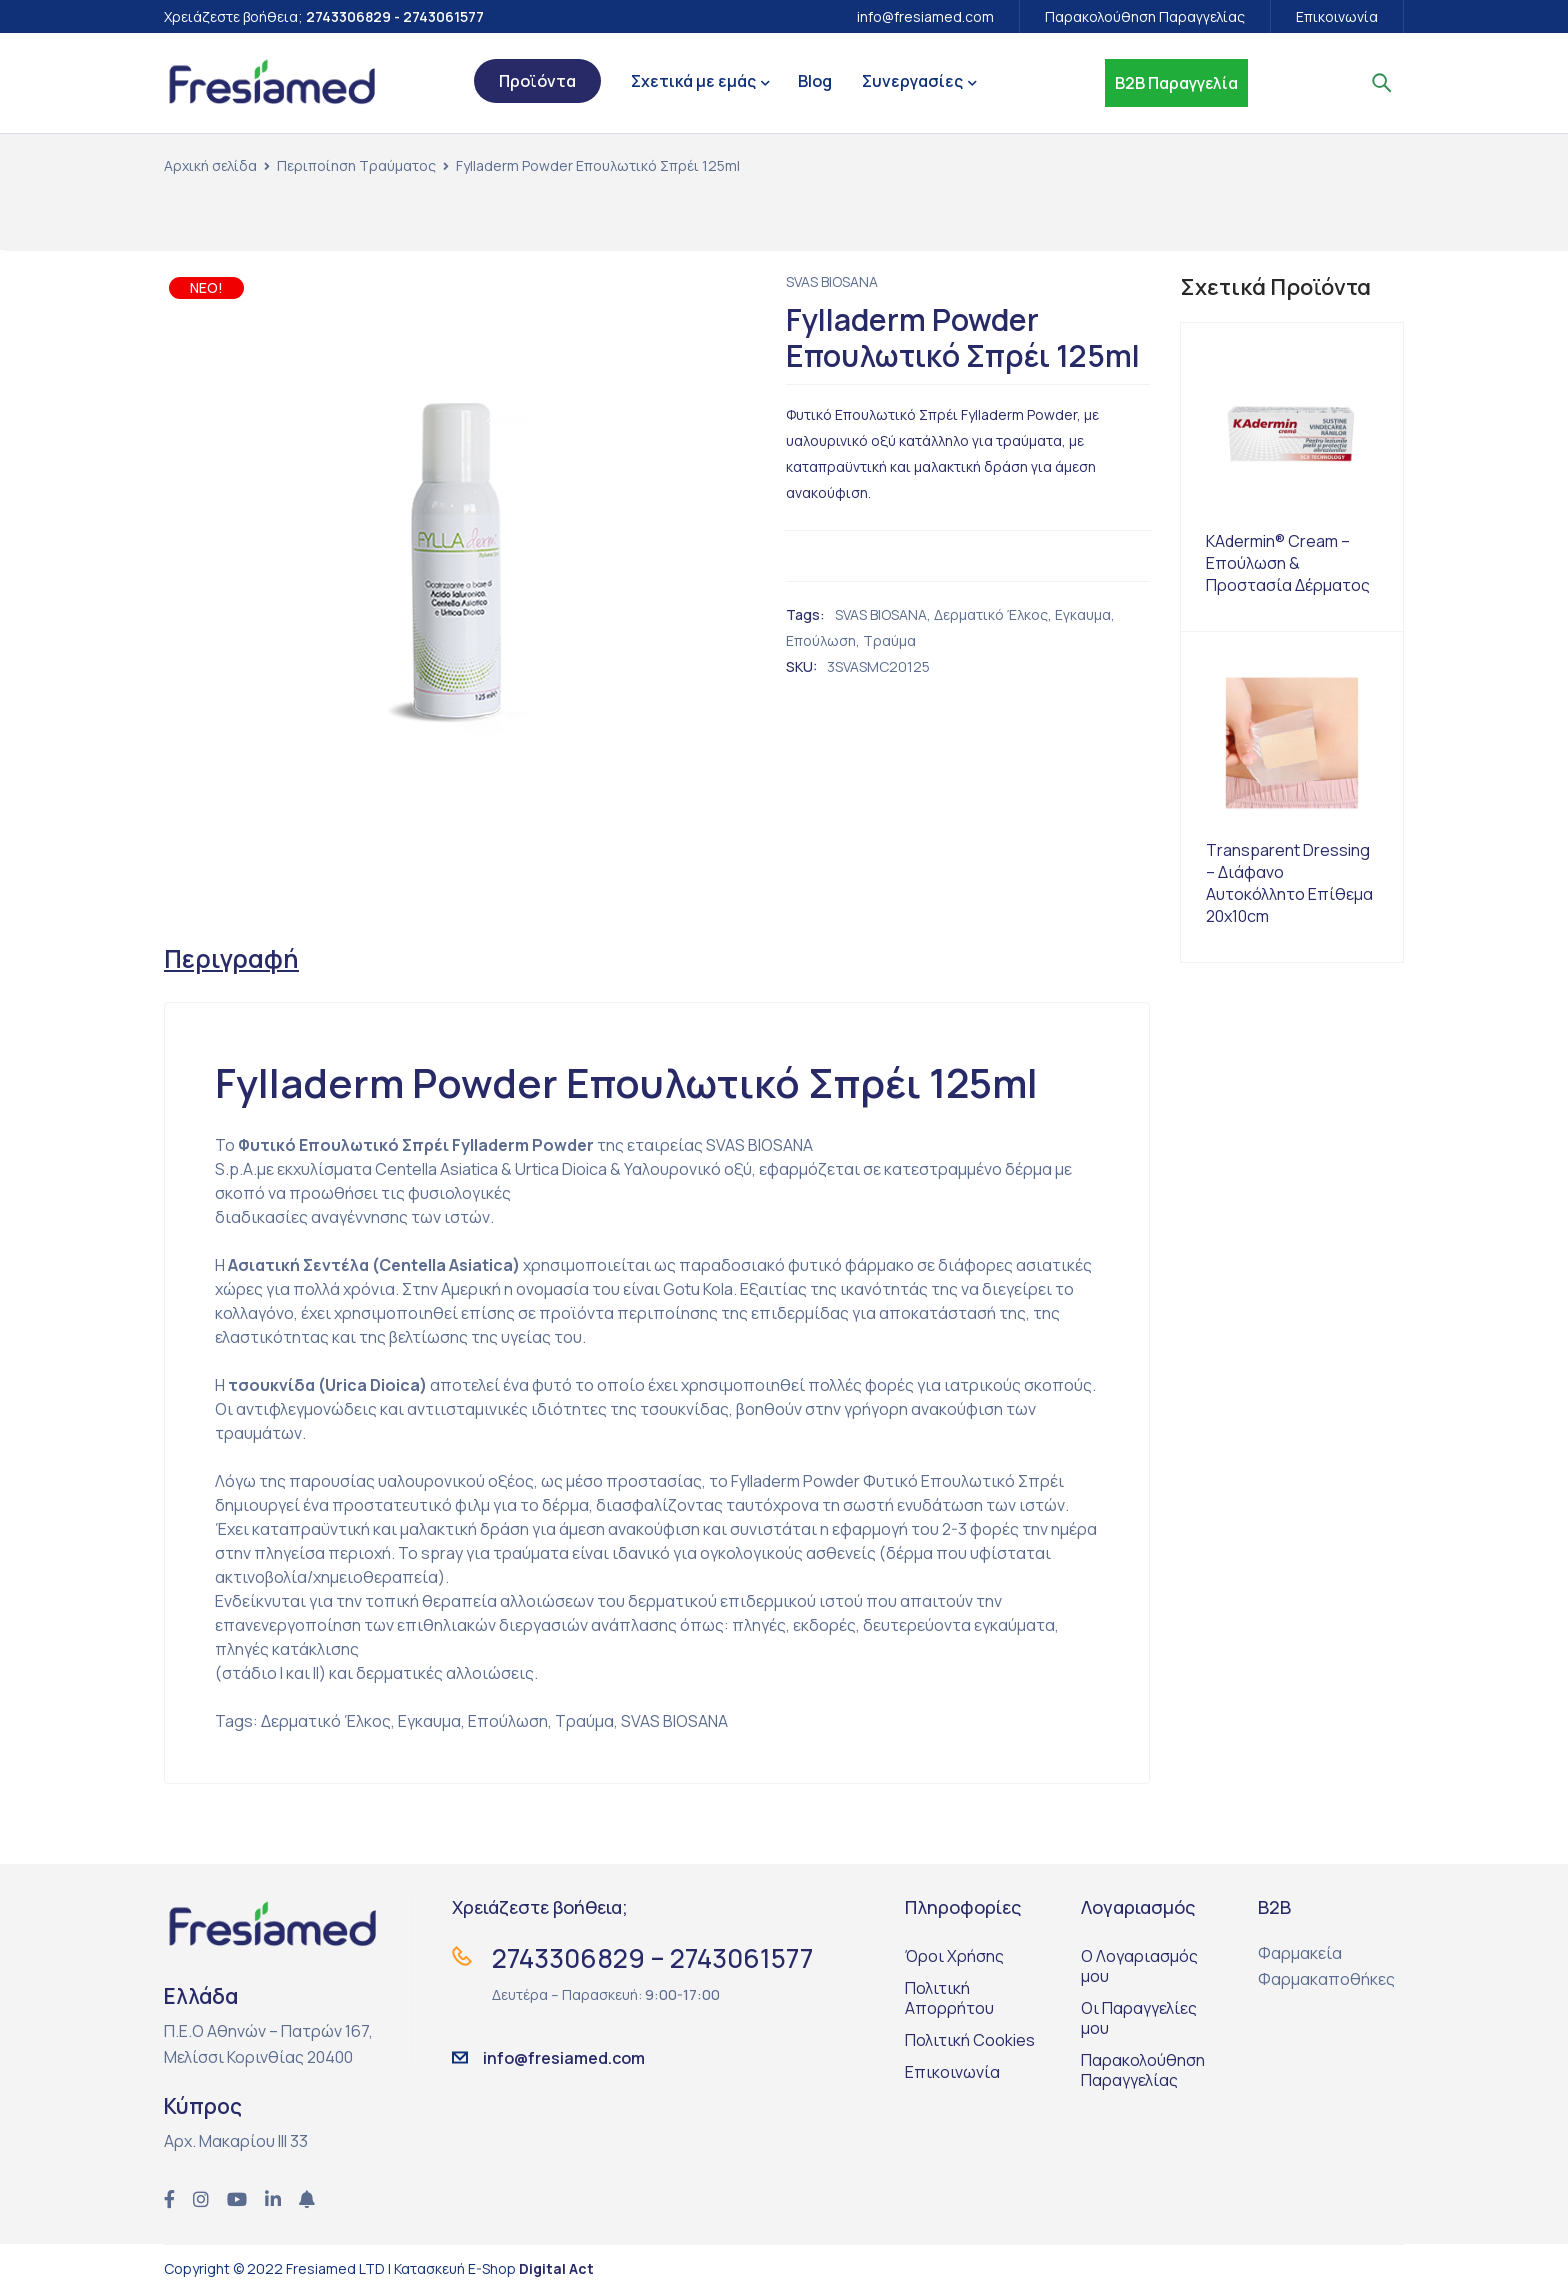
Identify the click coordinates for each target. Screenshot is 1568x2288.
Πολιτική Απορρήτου (949, 2000)
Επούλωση (821, 640)
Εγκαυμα (1083, 614)
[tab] (233, 959)
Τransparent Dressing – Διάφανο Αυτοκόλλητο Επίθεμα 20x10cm (1289, 883)
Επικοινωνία (1337, 16)
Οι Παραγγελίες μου (1139, 2020)
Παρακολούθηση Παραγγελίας (1145, 16)
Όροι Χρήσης (954, 1958)
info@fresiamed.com (925, 16)
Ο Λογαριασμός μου (1139, 1968)
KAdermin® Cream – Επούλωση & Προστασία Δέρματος (1288, 563)
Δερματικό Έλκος (991, 614)
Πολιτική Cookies (970, 2042)
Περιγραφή (233, 959)
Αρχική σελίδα (210, 165)
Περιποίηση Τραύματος (356, 165)
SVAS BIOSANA (832, 281)
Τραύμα (889, 640)
